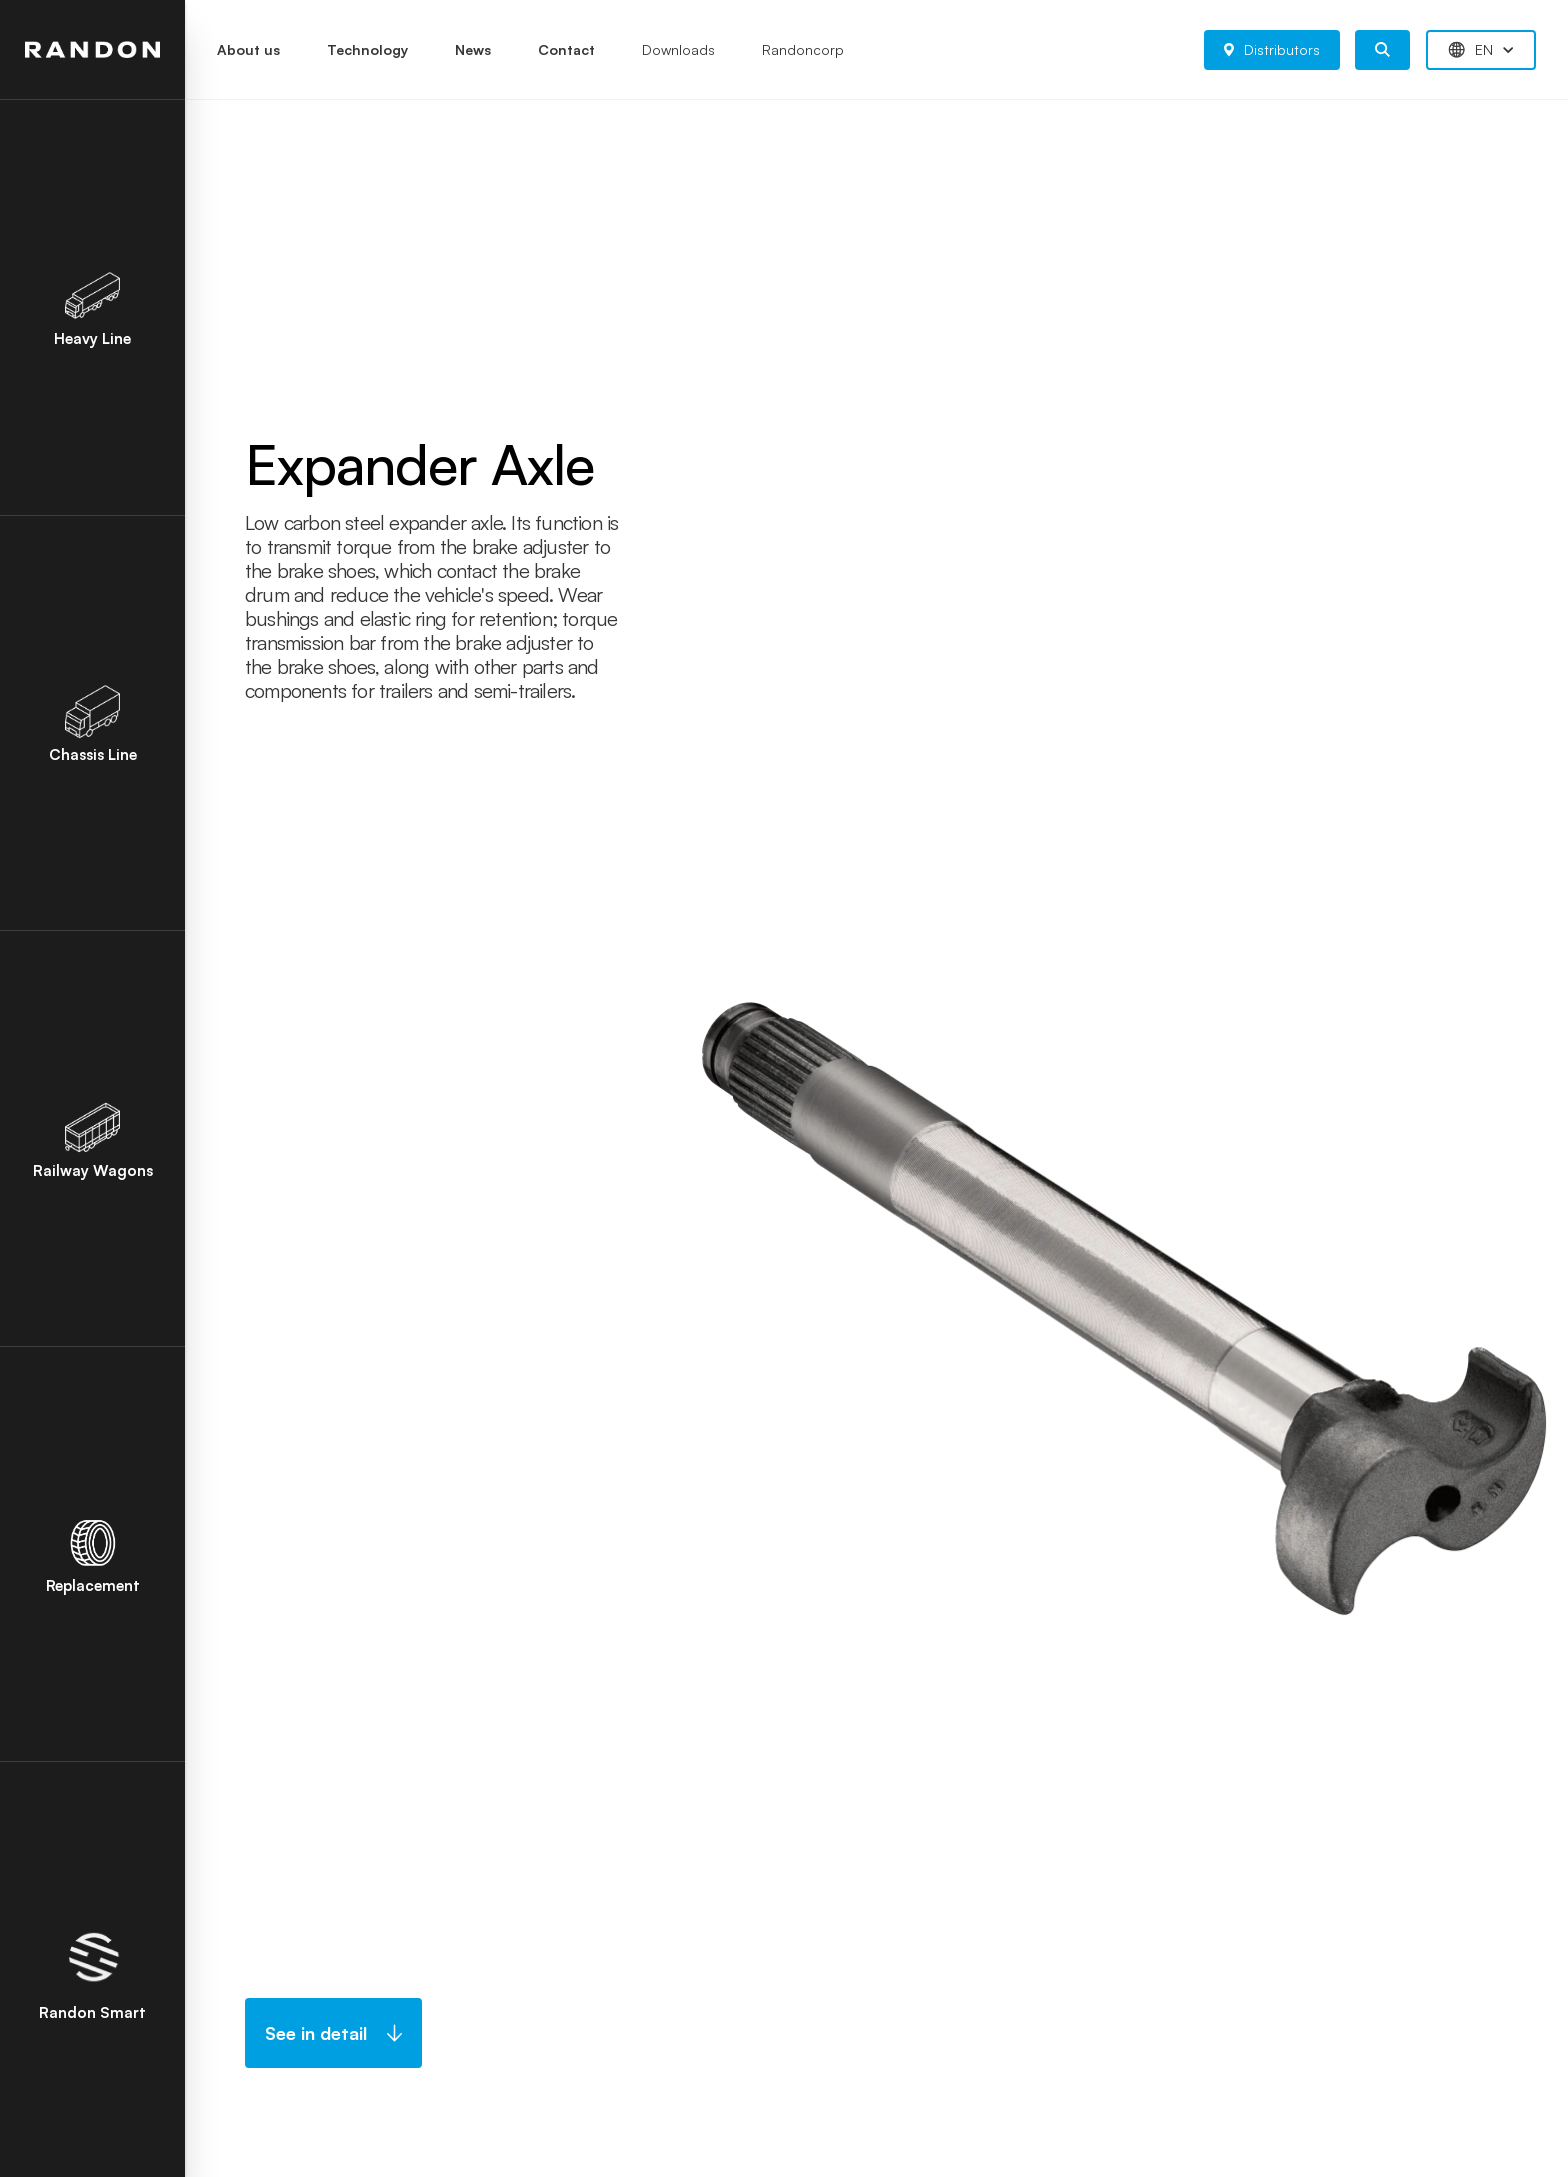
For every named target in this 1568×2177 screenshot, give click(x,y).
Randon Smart (92, 1970)
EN (1481, 50)
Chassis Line (93, 724)
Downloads (678, 49)
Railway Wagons (93, 1139)
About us (248, 49)
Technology (367, 49)
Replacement (93, 1555)
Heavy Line (92, 308)
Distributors (1272, 49)
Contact (566, 49)
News (473, 49)
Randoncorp (803, 49)
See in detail (333, 2033)
